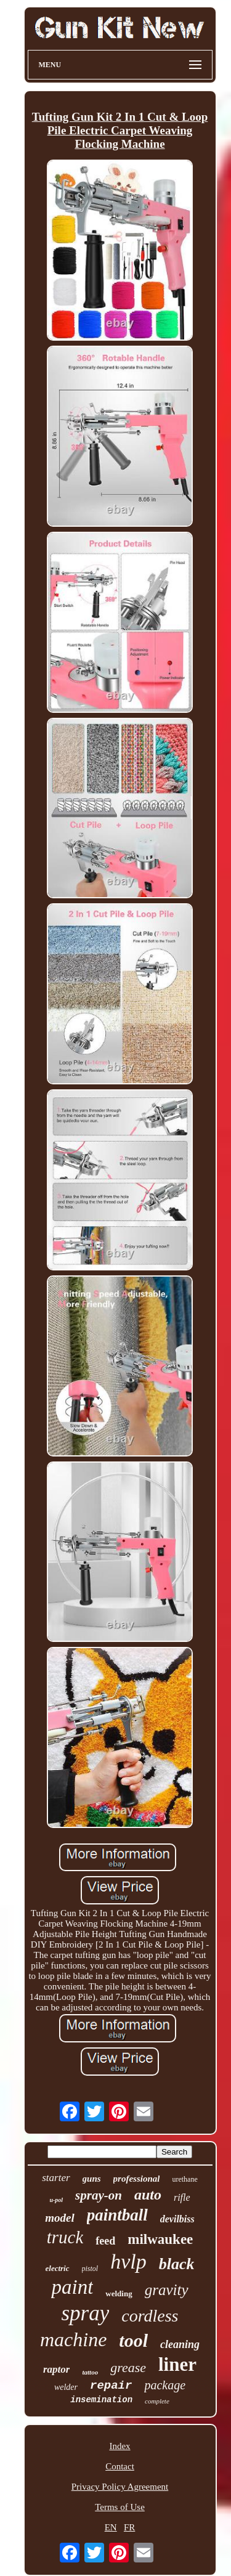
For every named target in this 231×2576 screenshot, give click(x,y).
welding (118, 2293)
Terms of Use (120, 2507)
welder (66, 2387)
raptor (56, 2369)
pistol (90, 2268)
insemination (101, 2400)
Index (119, 2446)
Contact (119, 2466)
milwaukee (160, 2239)
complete (157, 2401)
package (164, 2385)
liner (177, 2364)
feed (105, 2241)
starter (56, 2178)
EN (111, 2527)
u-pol (56, 2199)
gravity (166, 2289)
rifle (182, 2197)
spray (85, 2313)
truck (65, 2237)
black (177, 2264)
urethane (184, 2179)
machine (73, 2339)
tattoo (90, 2372)
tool (133, 2340)
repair (111, 2385)
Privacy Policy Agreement (119, 2487)
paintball (117, 2215)
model (60, 2217)
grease (128, 2367)
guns (92, 2179)
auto (147, 2195)
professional (136, 2179)
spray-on (98, 2195)
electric (58, 2268)
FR (129, 2527)
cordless (149, 2315)
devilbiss (177, 2219)
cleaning (180, 2344)
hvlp (128, 2261)
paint (72, 2287)
